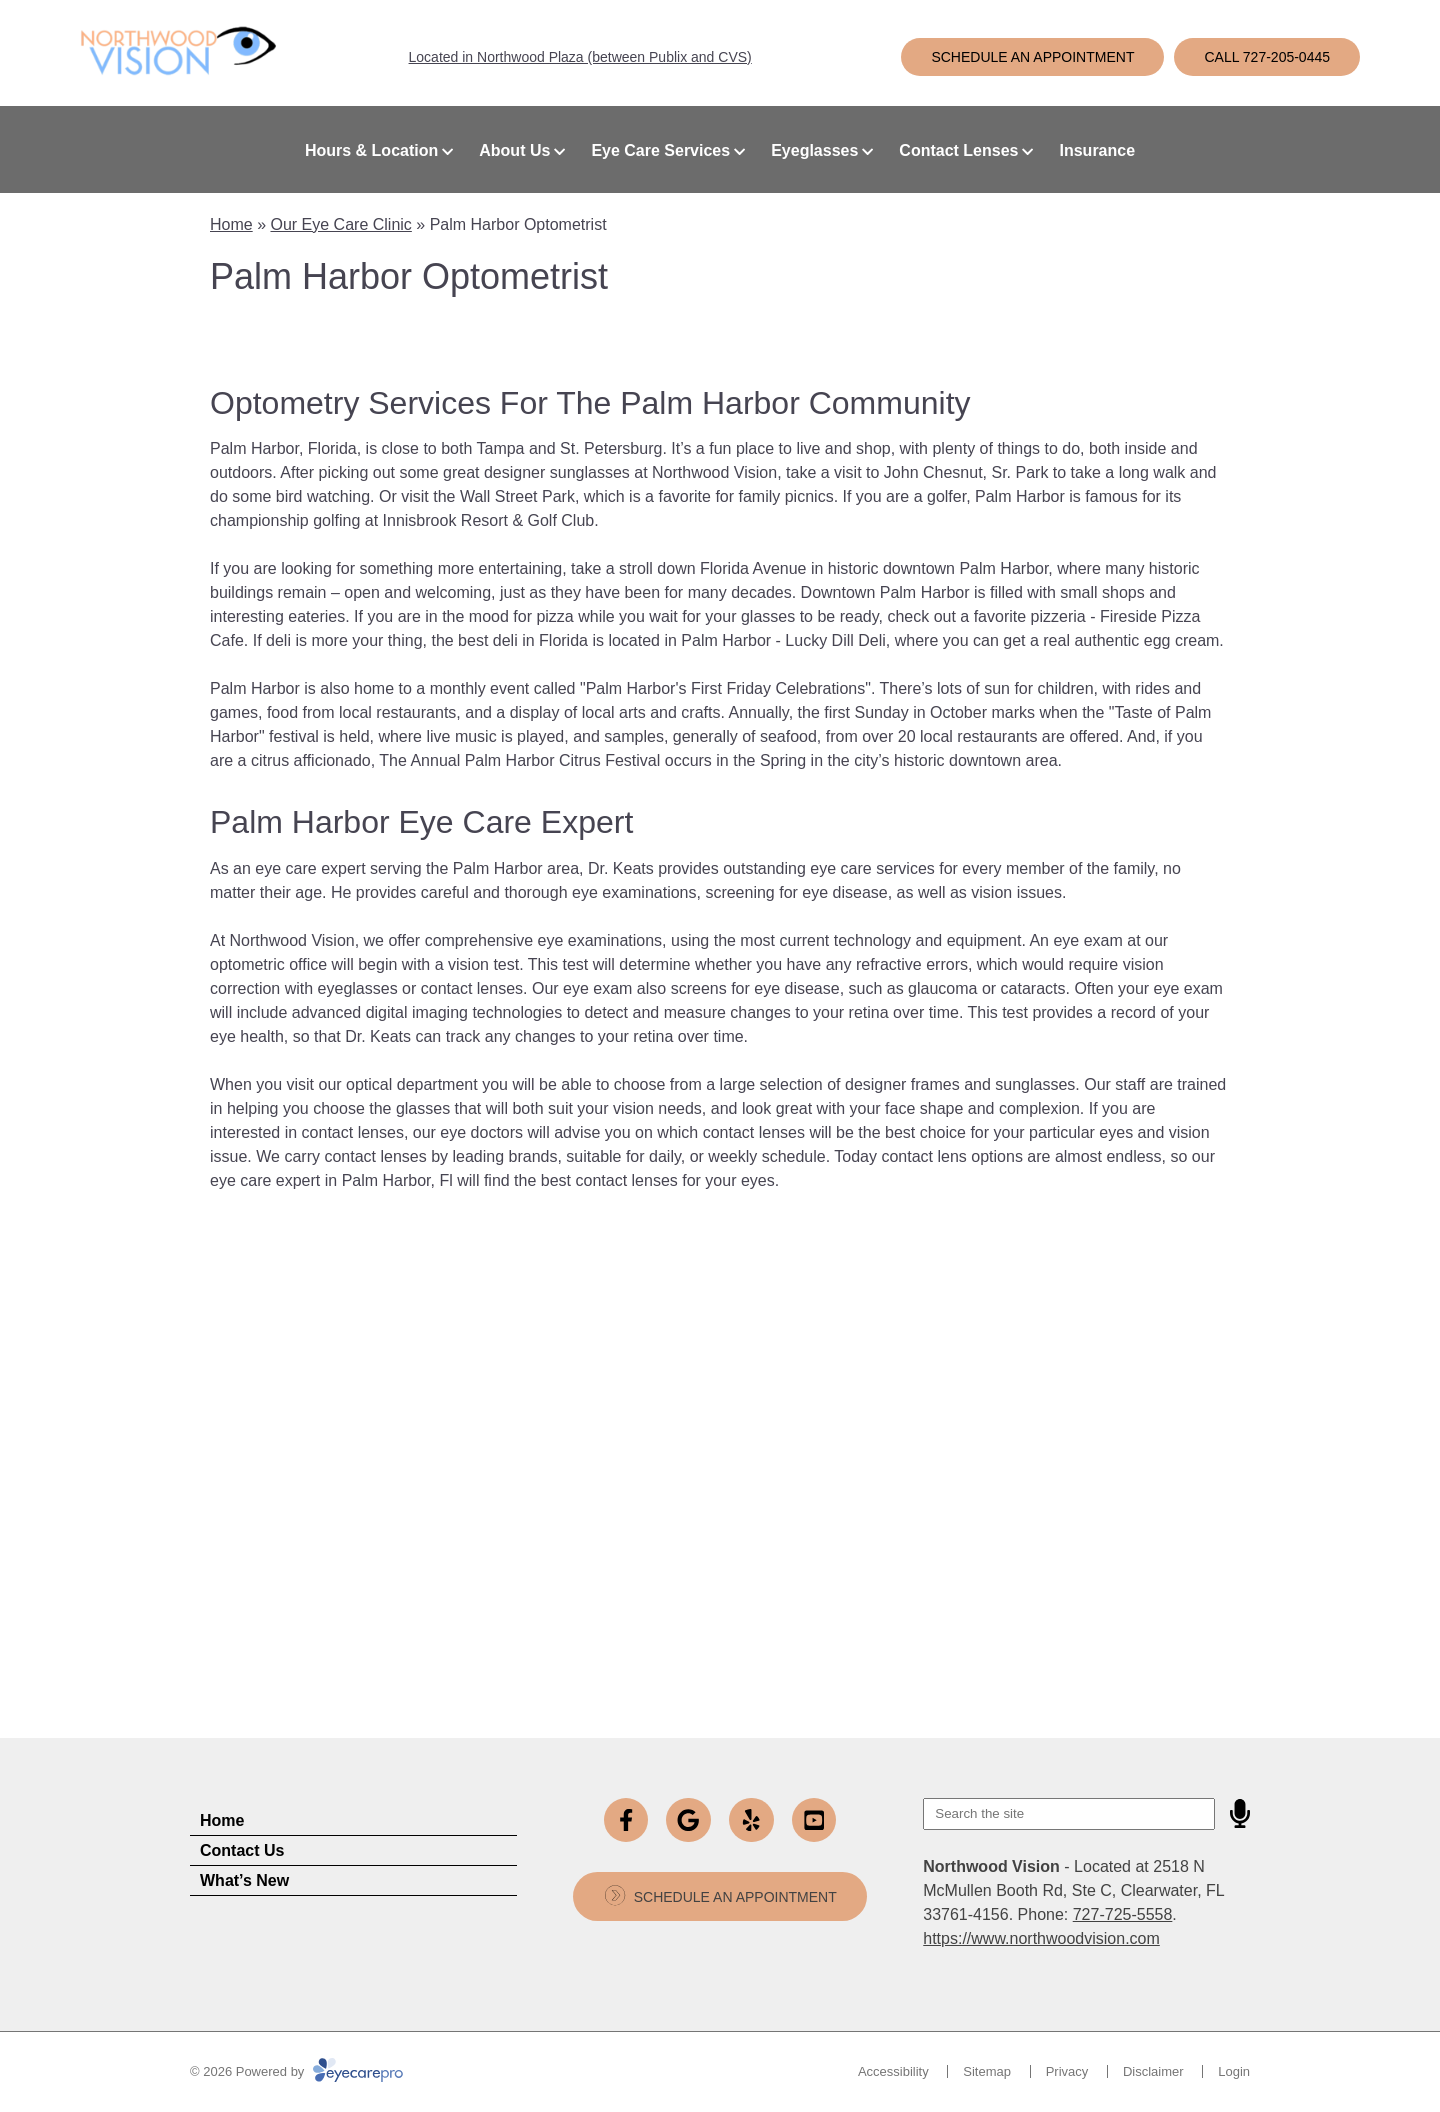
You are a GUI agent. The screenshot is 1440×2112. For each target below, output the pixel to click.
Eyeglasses (814, 150)
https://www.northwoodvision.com (1041, 1938)
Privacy (1067, 2071)
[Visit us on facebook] (626, 1820)
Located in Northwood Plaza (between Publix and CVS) (580, 57)
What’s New (244, 1880)
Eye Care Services (660, 150)
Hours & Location (371, 150)
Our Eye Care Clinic (340, 224)
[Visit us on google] (688, 1820)
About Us (514, 150)
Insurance (1097, 150)
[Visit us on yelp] (751, 1820)
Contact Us (242, 1850)
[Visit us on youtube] (814, 1820)
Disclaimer (1153, 2071)
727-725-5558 (1123, 1914)
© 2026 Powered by (296, 2071)
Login (1234, 2071)
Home (231, 224)
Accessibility (893, 2071)
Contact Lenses (958, 150)
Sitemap (987, 2071)
